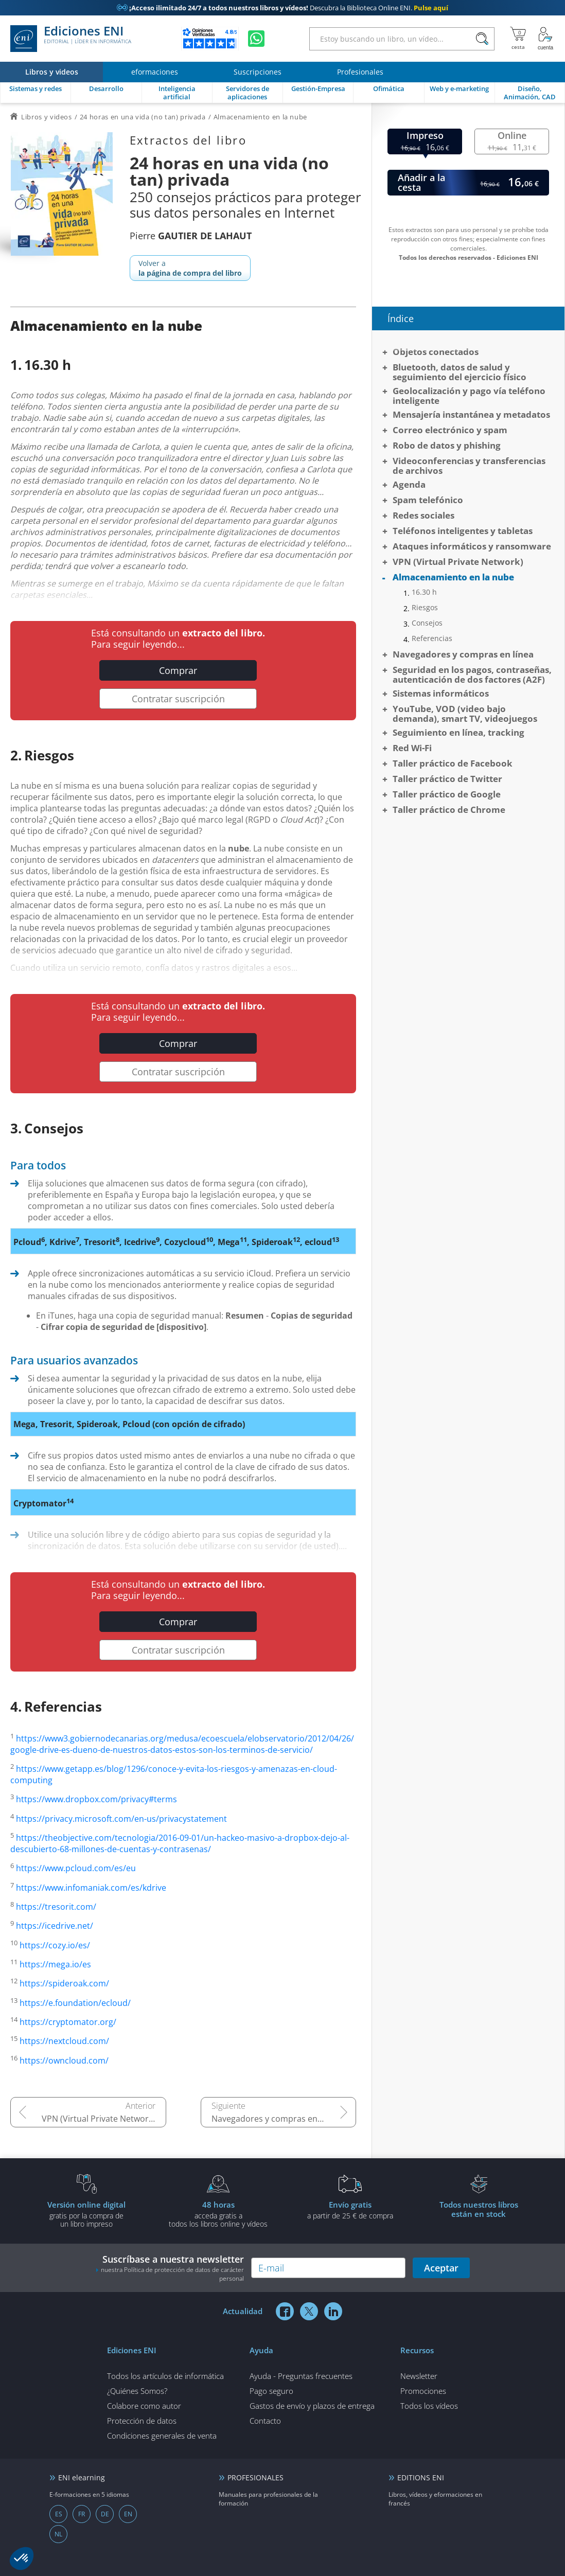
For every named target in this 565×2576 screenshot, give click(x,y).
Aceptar (441, 2268)
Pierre (191, 235)
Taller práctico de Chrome (449, 809)
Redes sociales (423, 515)
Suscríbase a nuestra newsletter (170, 2268)
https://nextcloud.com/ (64, 2041)
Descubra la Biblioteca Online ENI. (282, 7)
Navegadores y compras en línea (274, 2118)
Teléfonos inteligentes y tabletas (463, 531)
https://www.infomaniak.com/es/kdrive (91, 1887)
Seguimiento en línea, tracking (458, 732)
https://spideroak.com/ (64, 1983)
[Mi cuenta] (545, 38)
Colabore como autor (144, 2406)
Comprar (178, 670)
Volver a (190, 268)
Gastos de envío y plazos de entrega (312, 2406)
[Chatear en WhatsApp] (256, 38)
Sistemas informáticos (441, 693)
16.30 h (424, 592)
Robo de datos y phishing (447, 445)
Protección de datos (141, 2420)
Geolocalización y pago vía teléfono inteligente (469, 395)
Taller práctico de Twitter (447, 779)
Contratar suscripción (178, 698)
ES (58, 2514)
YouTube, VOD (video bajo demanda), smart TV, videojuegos (465, 713)
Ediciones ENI (70, 38)
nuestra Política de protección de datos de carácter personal (172, 2274)
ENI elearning (81, 2477)
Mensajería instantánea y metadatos (471, 414)
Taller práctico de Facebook (453, 763)
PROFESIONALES (255, 2477)
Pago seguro (271, 2391)
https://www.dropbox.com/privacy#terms (96, 1799)
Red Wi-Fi (412, 748)
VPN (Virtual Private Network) (98, 2118)
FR (81, 2514)
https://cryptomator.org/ (68, 2022)
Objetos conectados (436, 352)
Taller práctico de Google (447, 794)
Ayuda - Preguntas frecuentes (301, 2376)
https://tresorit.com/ (56, 1906)
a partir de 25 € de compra (350, 2209)
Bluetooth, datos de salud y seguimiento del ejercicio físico (459, 372)
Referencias (432, 638)
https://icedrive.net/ (54, 1926)
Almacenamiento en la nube (453, 577)
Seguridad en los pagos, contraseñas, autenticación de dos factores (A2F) (472, 674)
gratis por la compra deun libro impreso (86, 2213)
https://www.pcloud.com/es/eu (76, 1868)
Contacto (265, 2420)
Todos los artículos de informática (165, 2376)
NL (58, 2534)
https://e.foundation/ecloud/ (75, 2003)
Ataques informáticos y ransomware (472, 546)
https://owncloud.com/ (64, 2060)
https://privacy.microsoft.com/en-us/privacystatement (121, 1818)
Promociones (423, 2391)
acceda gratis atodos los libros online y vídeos (218, 2213)
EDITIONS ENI (420, 2477)
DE (105, 2514)
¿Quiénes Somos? (137, 2391)
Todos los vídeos (429, 2406)
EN (128, 2514)
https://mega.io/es (55, 1964)
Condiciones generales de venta (162, 2435)
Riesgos (425, 607)
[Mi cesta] (518, 38)
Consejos (427, 623)
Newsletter (418, 2376)
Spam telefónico (428, 500)
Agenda (409, 484)
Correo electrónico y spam (450, 430)
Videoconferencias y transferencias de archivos (469, 465)
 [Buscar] (482, 39)
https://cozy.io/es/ (55, 1945)
